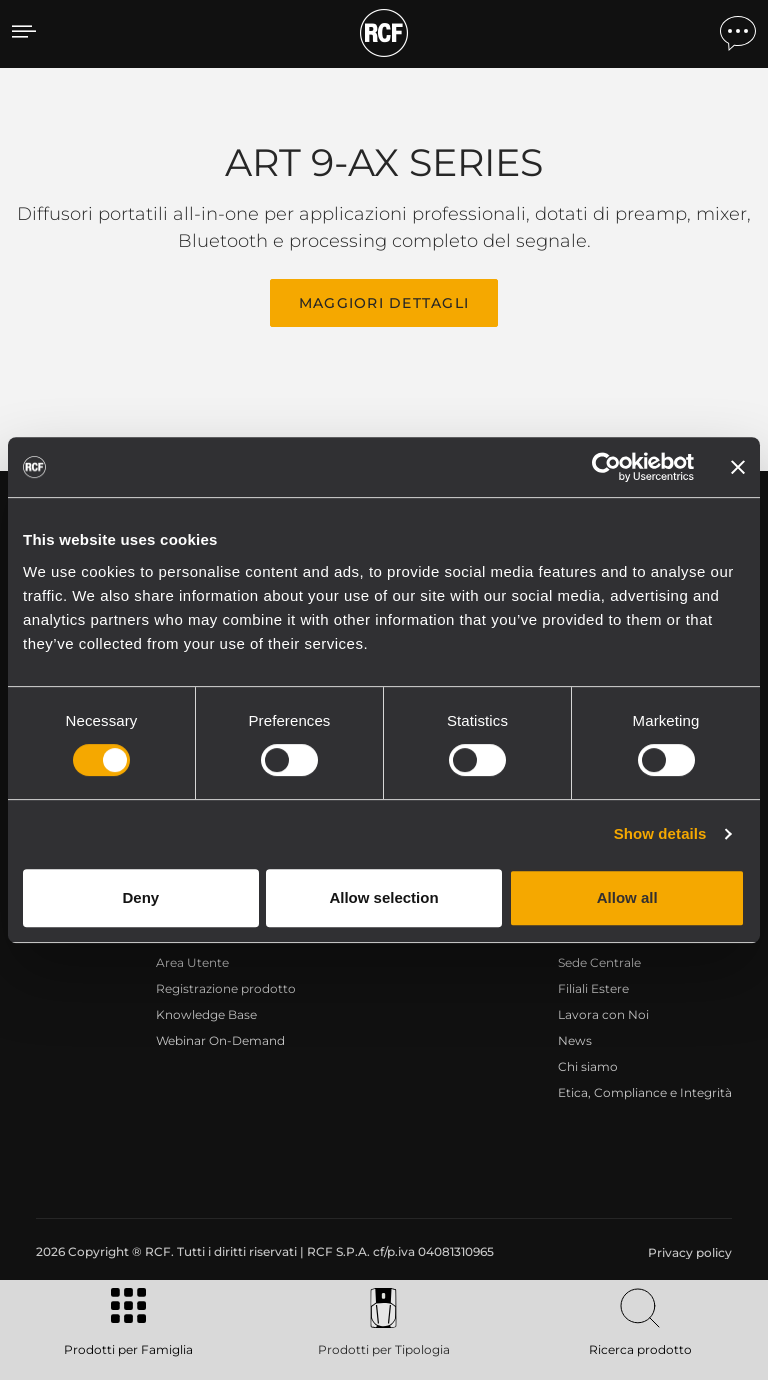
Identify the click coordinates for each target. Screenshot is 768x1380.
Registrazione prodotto (226, 988)
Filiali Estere (593, 988)
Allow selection (383, 897)
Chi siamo (588, 1066)
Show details (660, 833)
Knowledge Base (206, 1014)
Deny (140, 897)
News (575, 1040)
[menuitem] (688, 1253)
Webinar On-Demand (220, 1040)
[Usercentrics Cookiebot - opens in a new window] (606, 467)
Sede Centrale (599, 962)
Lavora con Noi (603, 1014)
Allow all (627, 897)
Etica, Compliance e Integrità (645, 1092)
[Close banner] (738, 467)
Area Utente (192, 962)
